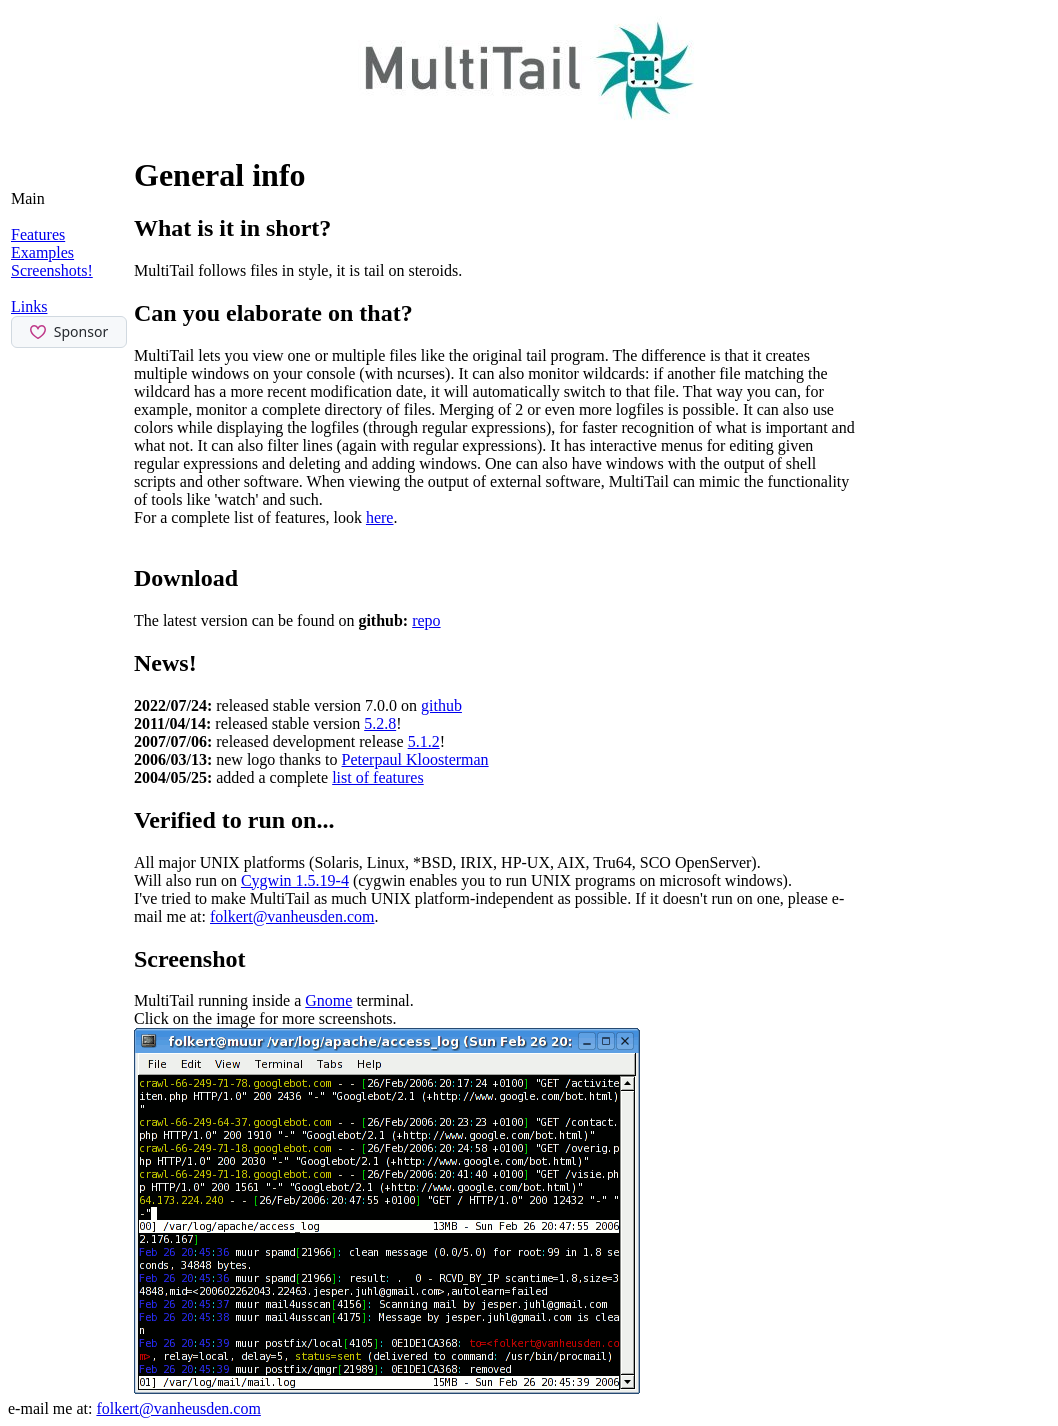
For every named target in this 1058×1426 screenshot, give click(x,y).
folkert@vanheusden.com (292, 916)
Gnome (328, 1000)
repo (426, 620)
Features (38, 234)
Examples (42, 252)
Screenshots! (52, 270)
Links (29, 306)
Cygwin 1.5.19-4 (295, 880)
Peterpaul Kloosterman (415, 759)
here (380, 517)
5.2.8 (380, 723)
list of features (378, 777)
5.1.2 (424, 741)
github (441, 705)
